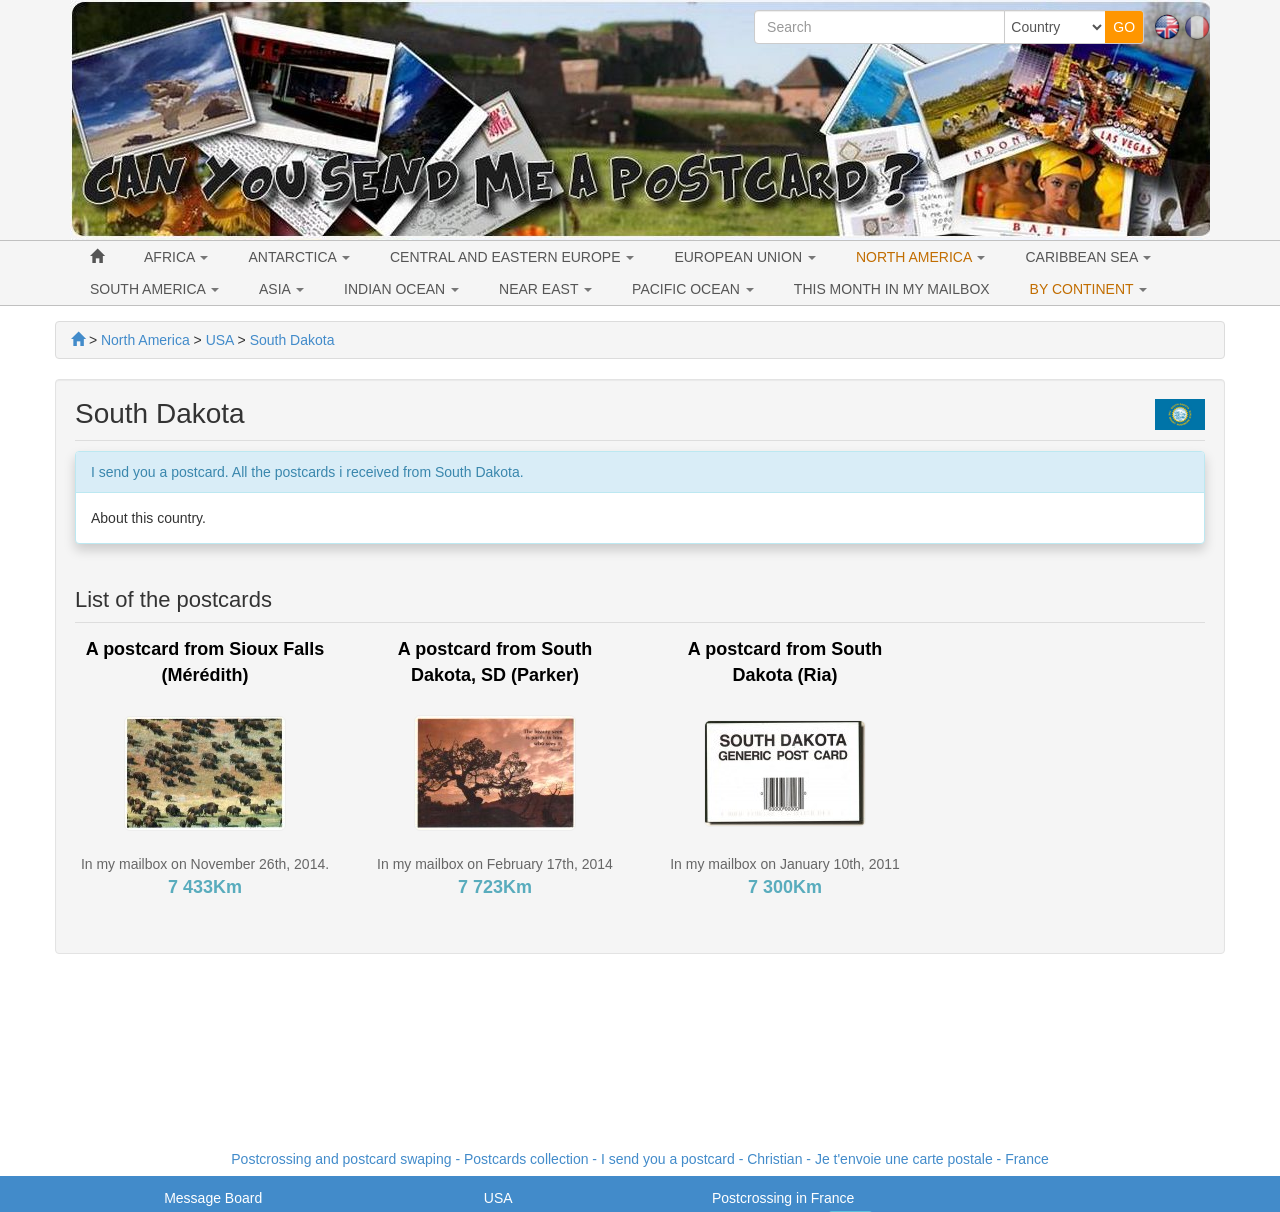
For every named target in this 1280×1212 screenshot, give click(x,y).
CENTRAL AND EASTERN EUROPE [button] (512, 257)
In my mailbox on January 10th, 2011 (785, 864)
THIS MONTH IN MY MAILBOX (892, 289)
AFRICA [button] (176, 257)
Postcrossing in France (783, 1198)
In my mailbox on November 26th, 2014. (205, 864)
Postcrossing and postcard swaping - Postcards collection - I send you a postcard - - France (639, 1159)
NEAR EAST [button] (545, 289)
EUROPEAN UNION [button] (744, 257)
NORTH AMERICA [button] (921, 257)
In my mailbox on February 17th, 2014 (495, 864)
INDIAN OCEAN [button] (401, 289)
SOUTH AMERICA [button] (154, 289)
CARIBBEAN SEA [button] (1088, 257)
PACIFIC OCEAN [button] (693, 289)
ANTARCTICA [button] (299, 257)
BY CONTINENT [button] (1089, 289)
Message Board (213, 1198)
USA (498, 1198)
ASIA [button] (281, 289)
